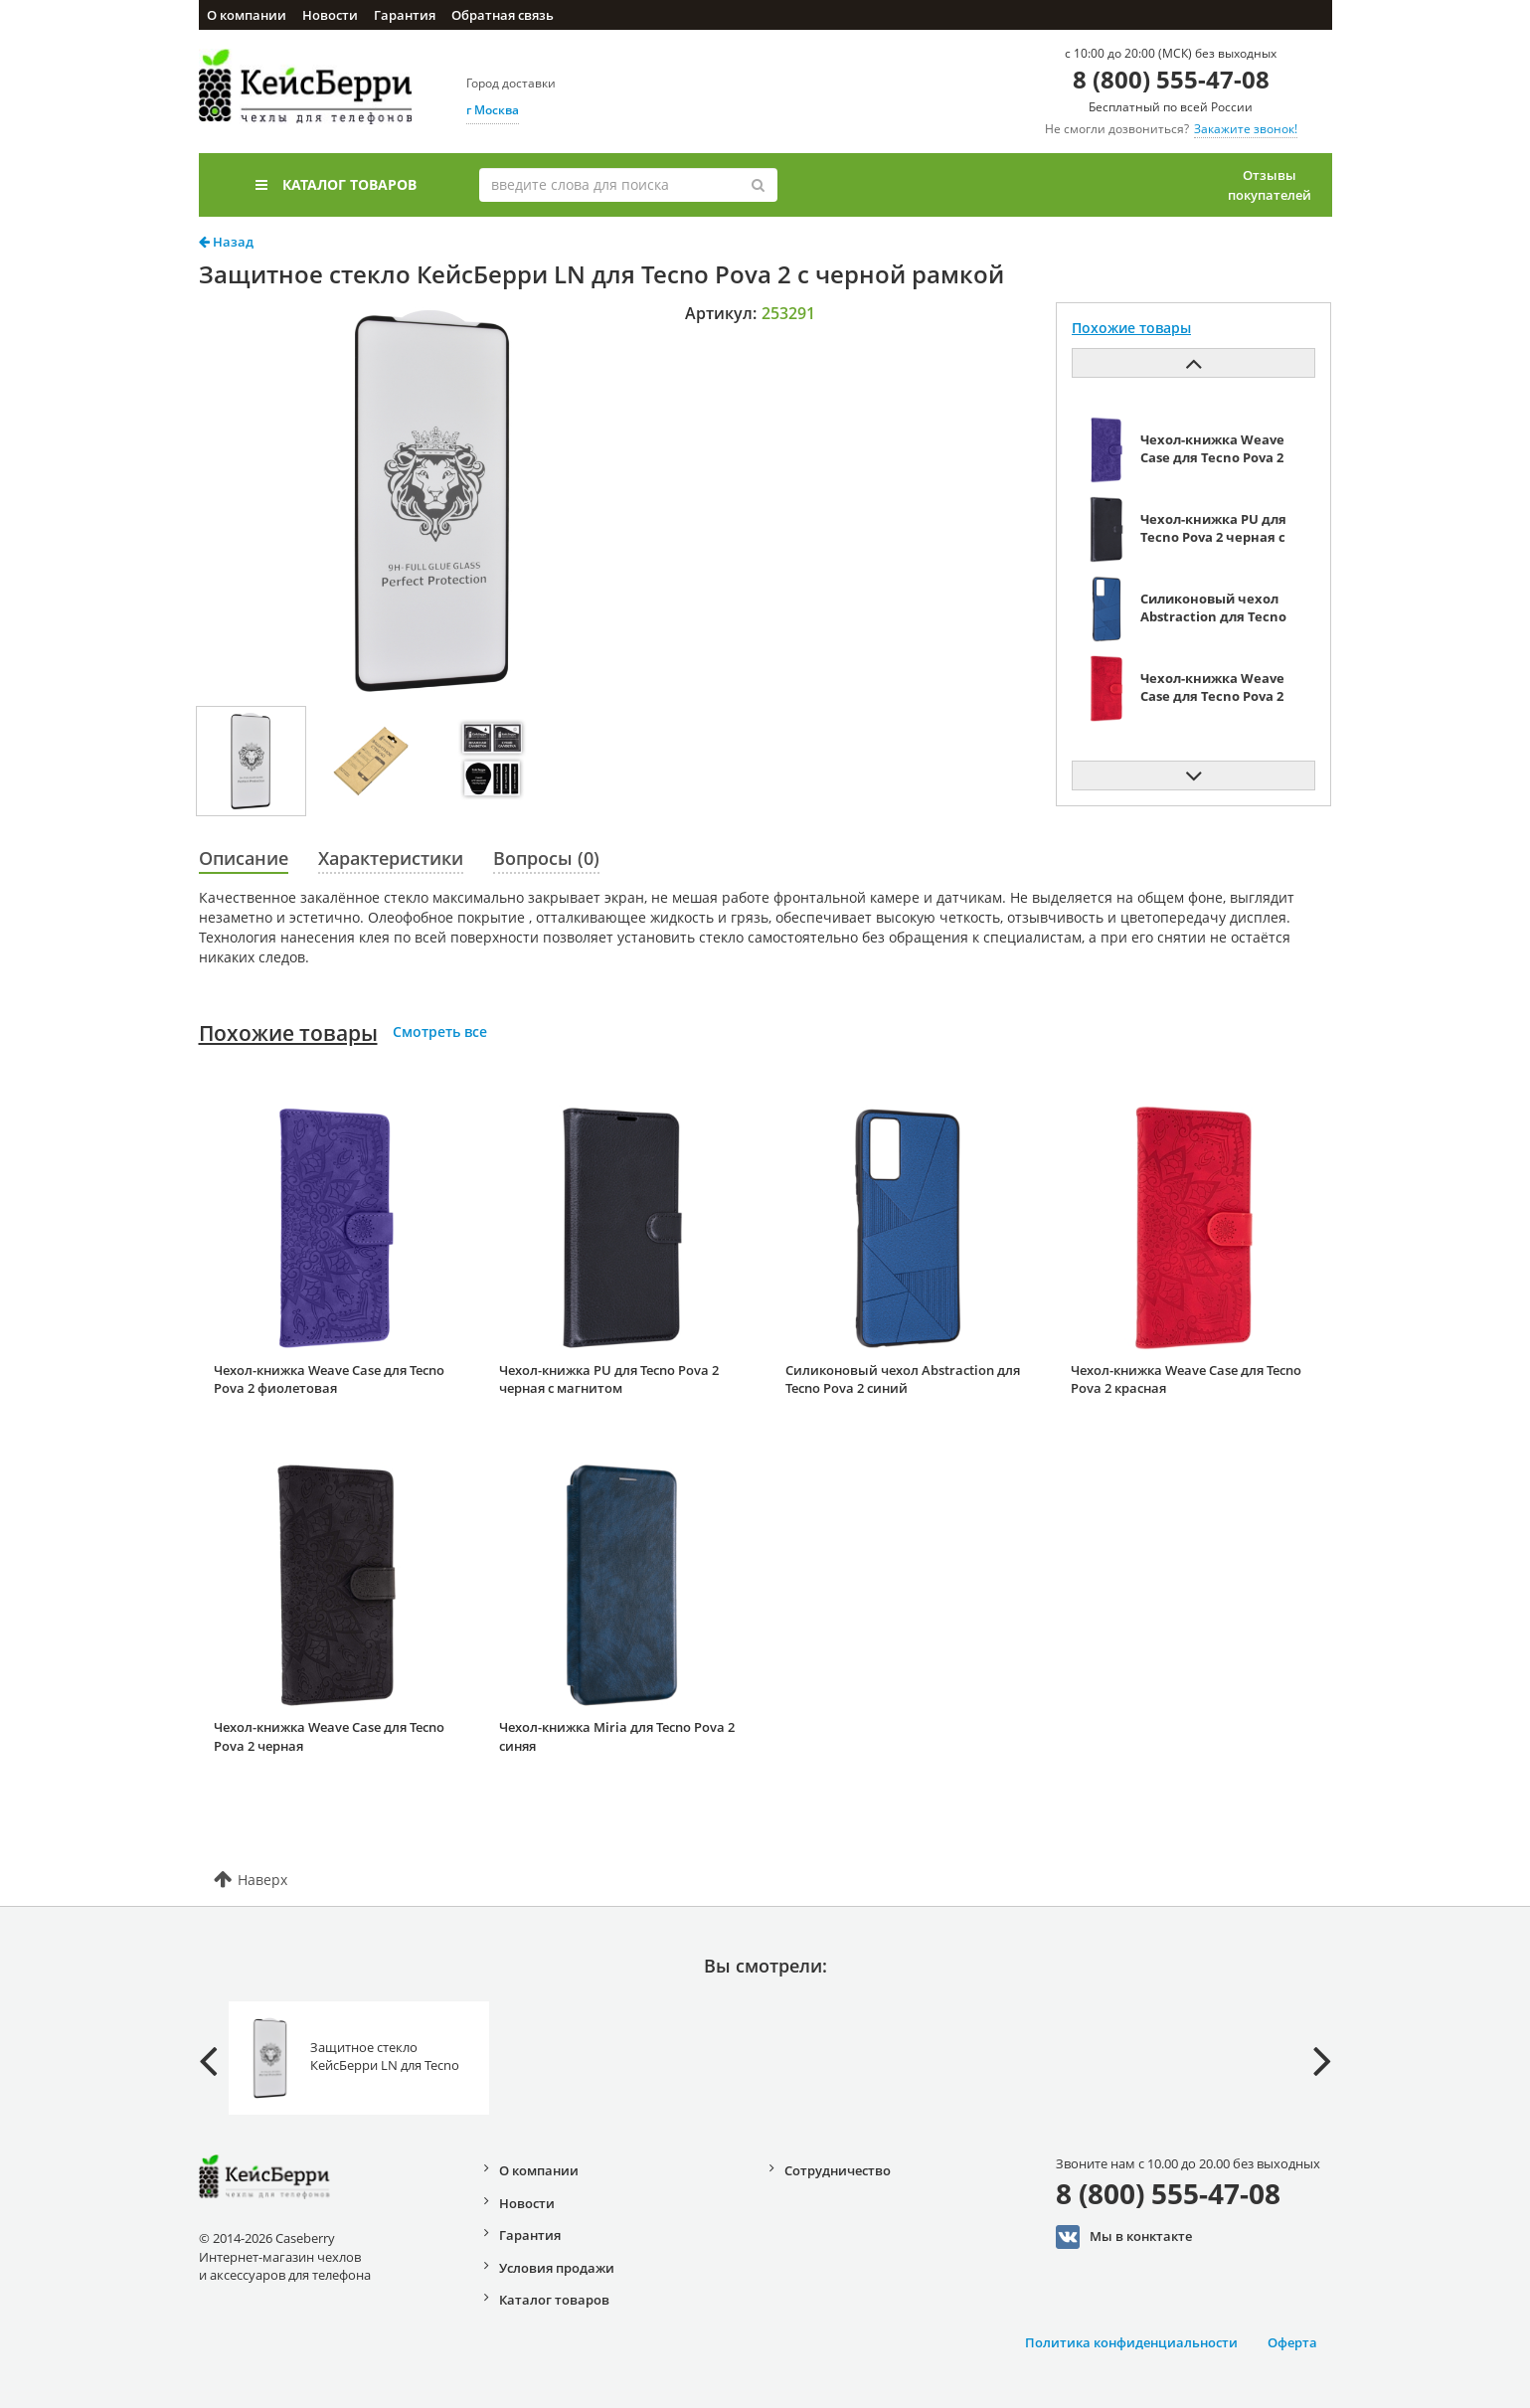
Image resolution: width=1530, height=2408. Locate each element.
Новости (330, 15)
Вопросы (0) (546, 858)
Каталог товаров (336, 184)
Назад (226, 242)
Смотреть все (440, 1031)
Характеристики (390, 858)
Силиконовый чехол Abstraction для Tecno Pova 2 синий (902, 1379)
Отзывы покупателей (1269, 185)
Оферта (1292, 2342)
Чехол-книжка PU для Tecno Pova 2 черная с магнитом (609, 1379)
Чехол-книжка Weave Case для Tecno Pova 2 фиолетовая (329, 1379)
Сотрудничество (837, 2170)
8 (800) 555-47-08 (1171, 79)
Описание (243, 858)
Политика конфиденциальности (1131, 2342)
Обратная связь (502, 15)
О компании (246, 15)
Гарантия (404, 15)
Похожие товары (288, 1033)
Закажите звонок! (1245, 128)
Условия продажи (556, 2268)
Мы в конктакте (1124, 2237)
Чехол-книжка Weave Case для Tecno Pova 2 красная (1186, 1379)
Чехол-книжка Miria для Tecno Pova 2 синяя (617, 1736)
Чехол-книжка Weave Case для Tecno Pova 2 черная (329, 1736)
